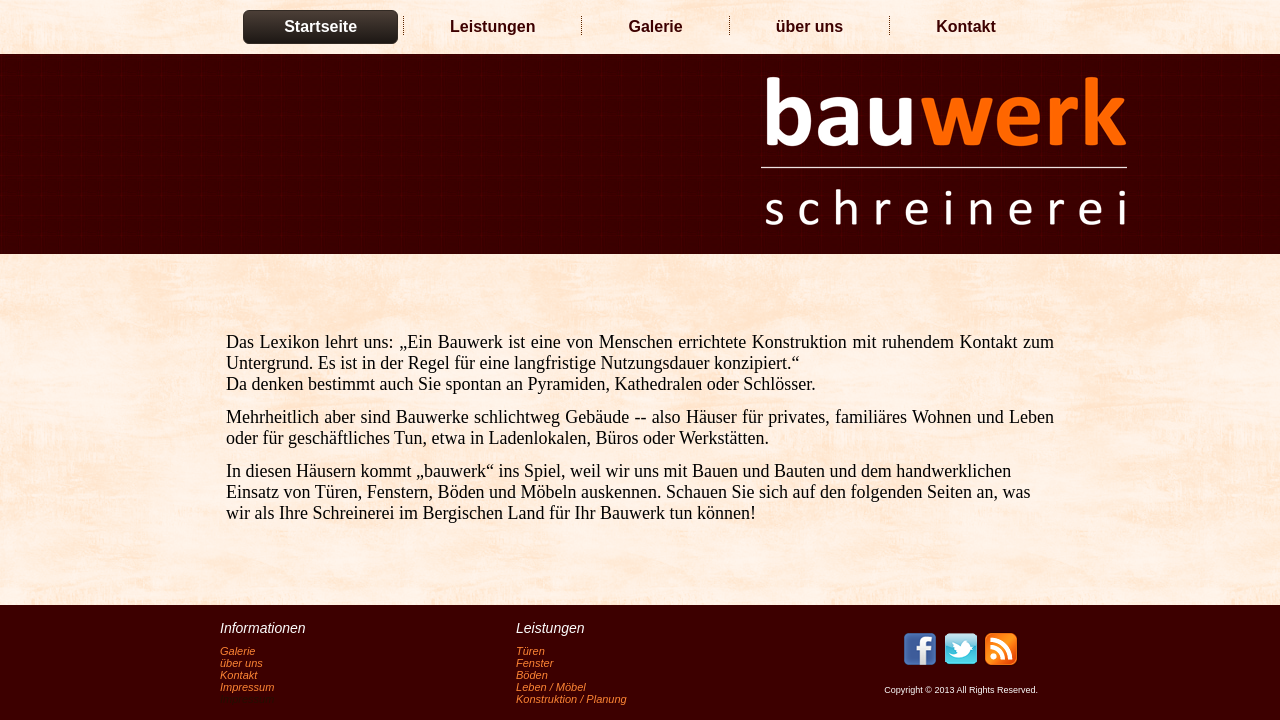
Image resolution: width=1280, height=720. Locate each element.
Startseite (320, 26)
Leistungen (492, 26)
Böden (532, 675)
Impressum (247, 687)
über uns (810, 26)
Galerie (655, 26)
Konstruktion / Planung (571, 699)
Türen (530, 651)
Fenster (534, 663)
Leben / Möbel (551, 687)
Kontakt (966, 26)
